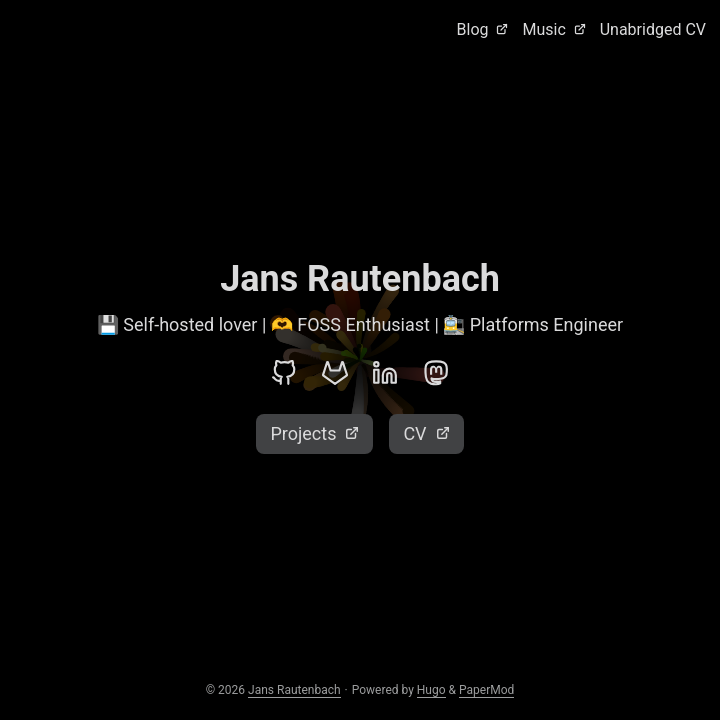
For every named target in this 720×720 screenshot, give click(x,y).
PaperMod (486, 690)
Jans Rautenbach (294, 690)
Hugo (431, 690)
